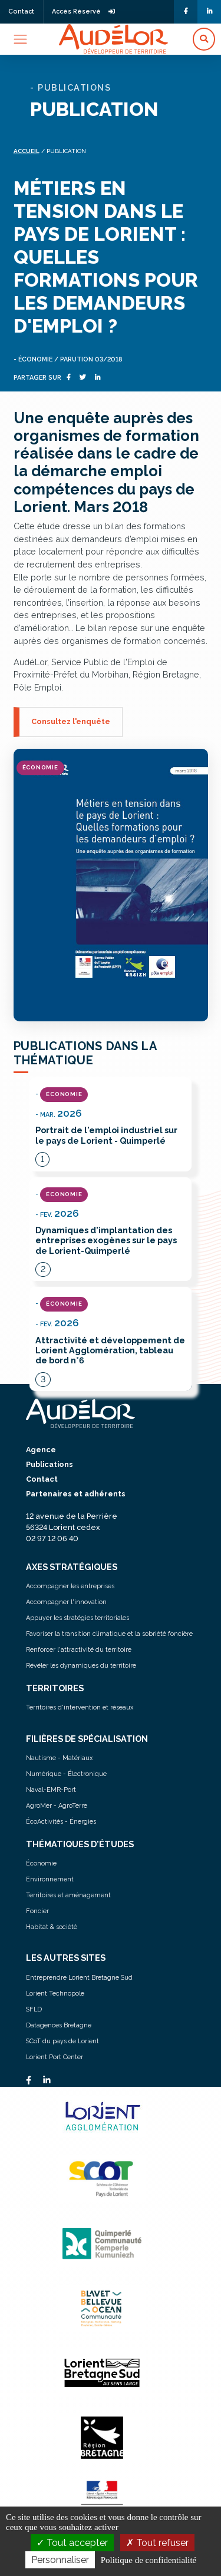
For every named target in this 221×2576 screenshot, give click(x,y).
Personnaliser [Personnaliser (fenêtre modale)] (60, 2559)
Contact (21, 11)
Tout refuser (157, 2542)
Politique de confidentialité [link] (148, 2560)
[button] (204, 39)
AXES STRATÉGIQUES (71, 1567)
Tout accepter (72, 2542)
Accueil (26, 151)
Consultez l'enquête (70, 721)
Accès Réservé (83, 11)
